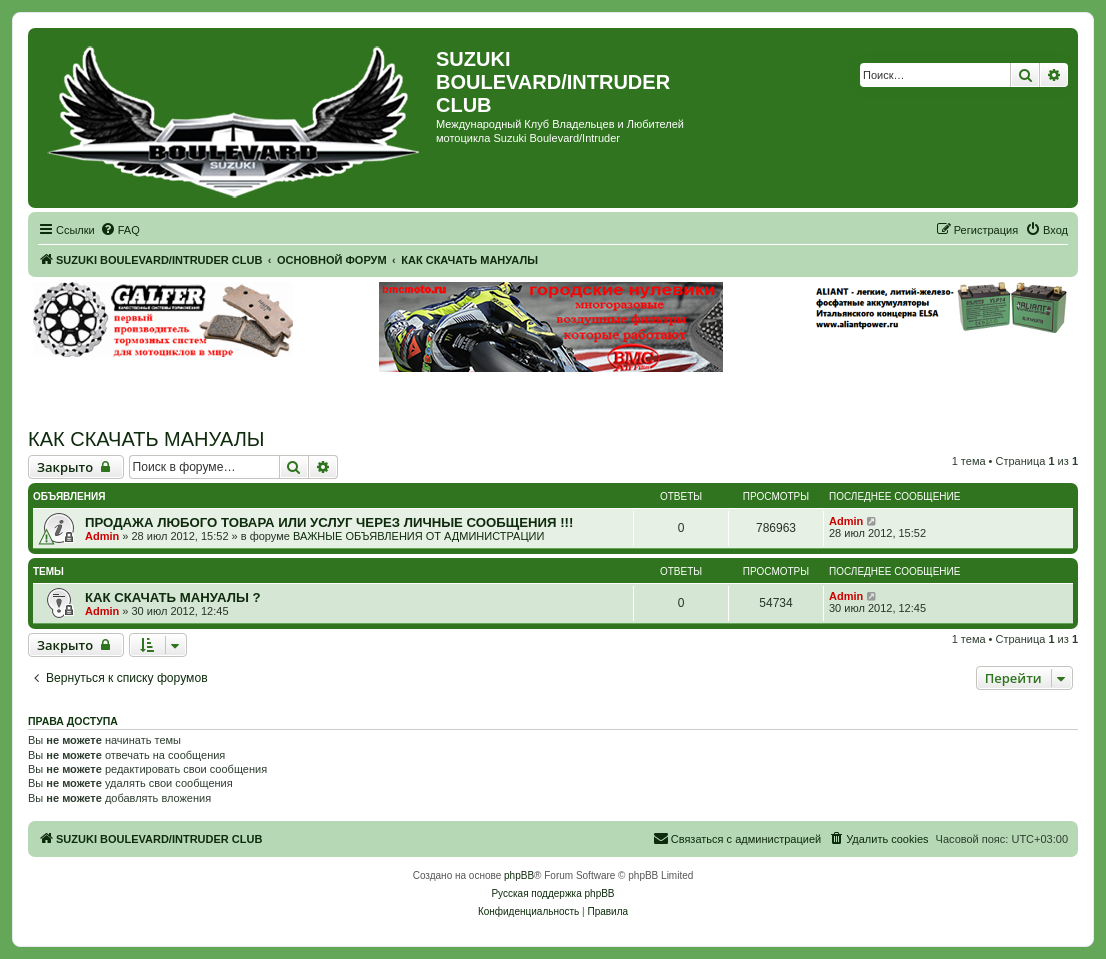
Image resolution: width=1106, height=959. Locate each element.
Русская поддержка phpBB (552, 893)
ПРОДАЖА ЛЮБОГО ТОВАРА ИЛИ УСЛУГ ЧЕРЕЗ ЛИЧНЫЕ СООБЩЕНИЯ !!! (329, 522)
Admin (102, 536)
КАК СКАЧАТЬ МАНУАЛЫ (146, 439)
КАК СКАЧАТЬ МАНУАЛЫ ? (173, 597)
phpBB (519, 875)
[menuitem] (120, 230)
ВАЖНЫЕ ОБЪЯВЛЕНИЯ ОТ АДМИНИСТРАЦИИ (418, 536)
